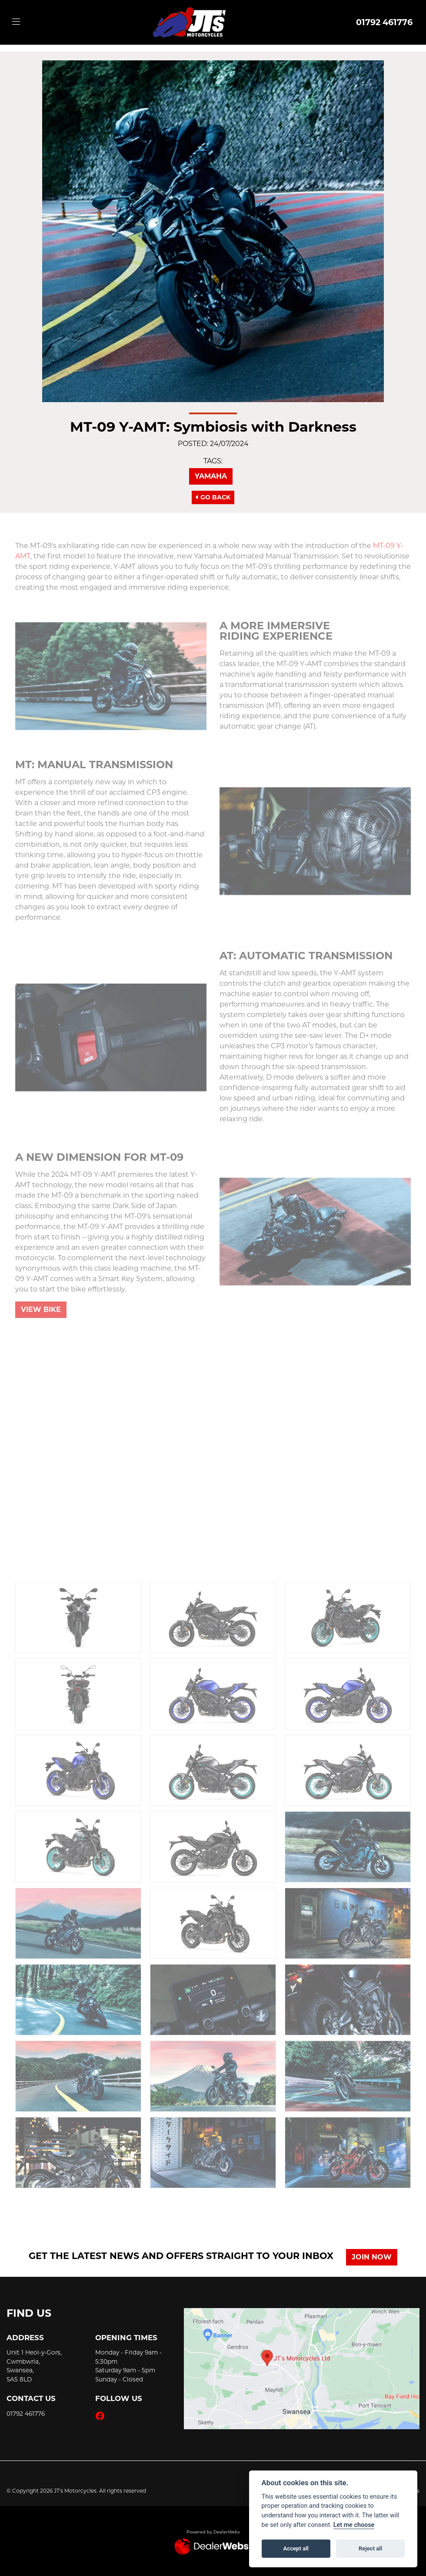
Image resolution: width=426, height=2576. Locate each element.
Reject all (370, 2548)
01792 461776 (384, 22)
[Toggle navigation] (16, 22)
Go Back (213, 497)
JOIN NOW (372, 2257)
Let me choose (354, 2525)
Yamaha (211, 476)
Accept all (296, 2548)
